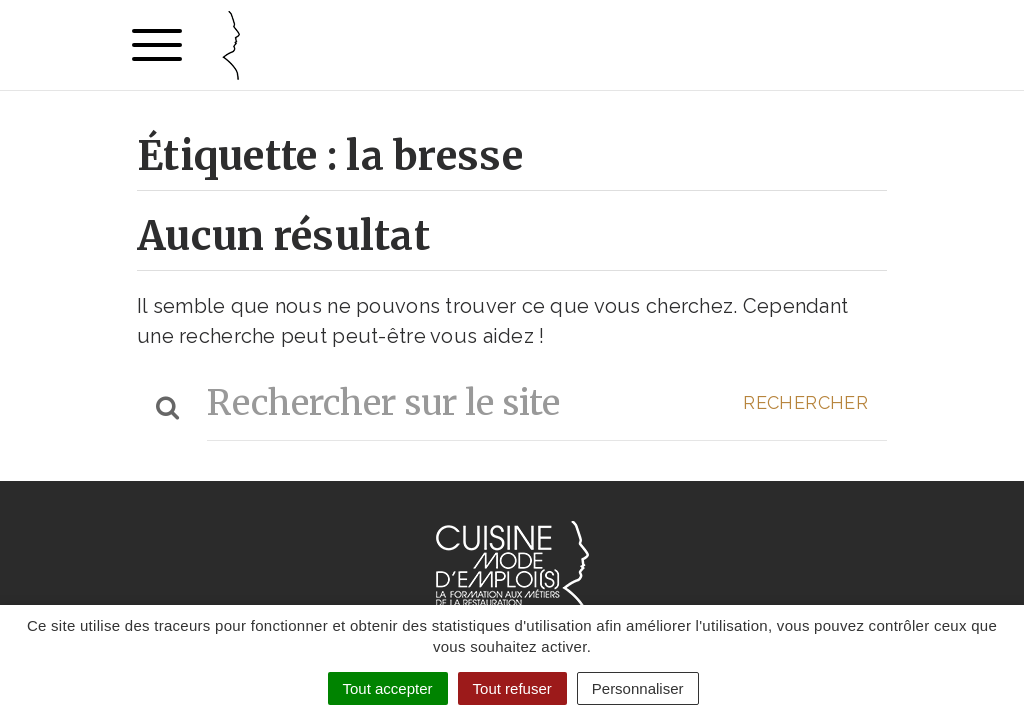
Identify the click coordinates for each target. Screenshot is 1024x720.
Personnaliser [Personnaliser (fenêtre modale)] (638, 688)
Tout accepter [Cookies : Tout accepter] (388, 688)
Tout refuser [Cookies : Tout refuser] (512, 688)
